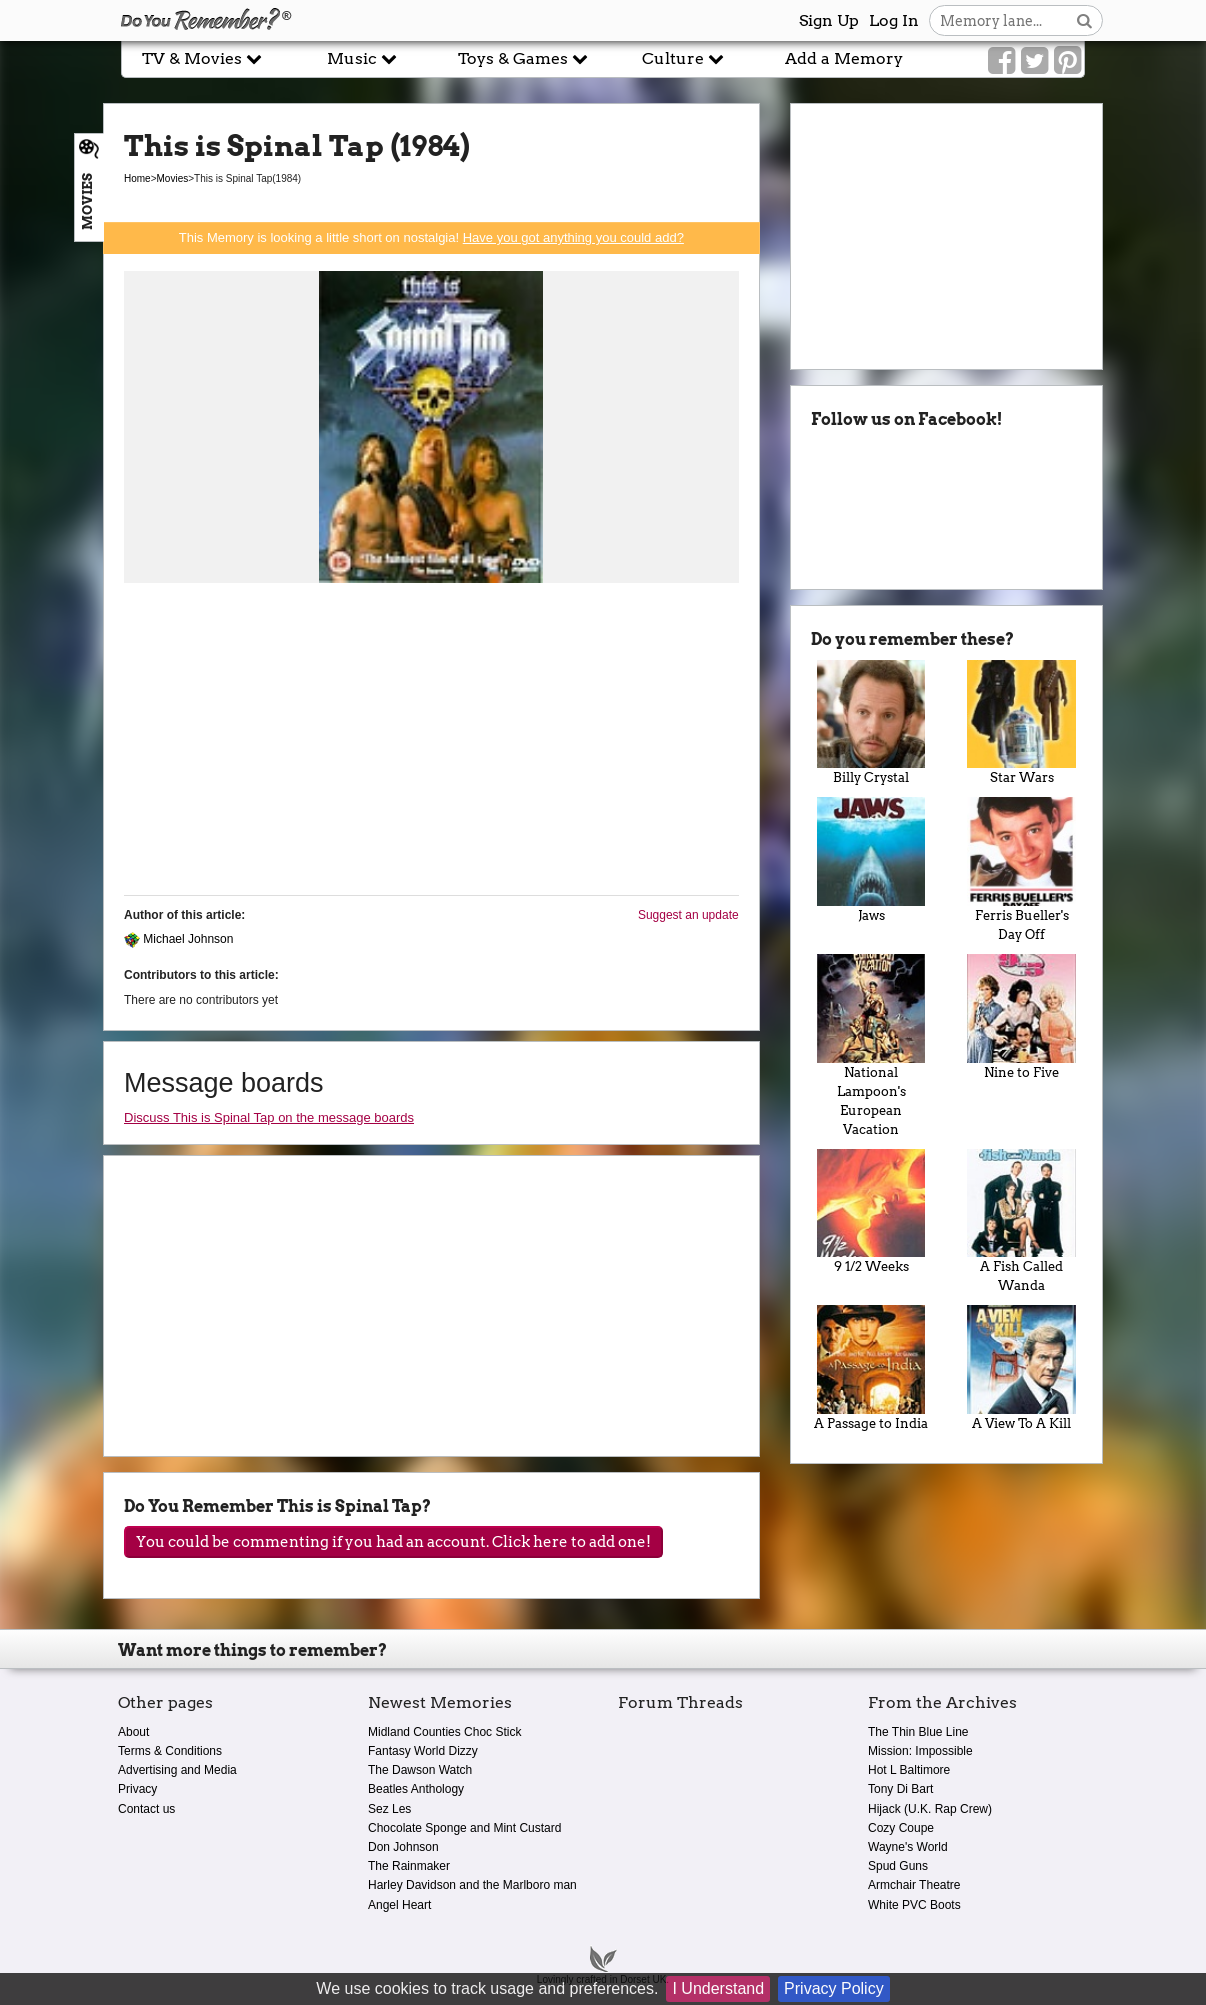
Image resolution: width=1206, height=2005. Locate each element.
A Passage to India (871, 1368)
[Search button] (1084, 20)
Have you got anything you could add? (573, 237)
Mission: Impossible (920, 1751)
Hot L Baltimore (909, 1770)
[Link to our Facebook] (1001, 61)
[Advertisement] (431, 740)
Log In (894, 20)
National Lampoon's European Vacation (871, 1045)
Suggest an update (688, 915)
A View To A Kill (1021, 1368)
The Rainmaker (409, 1866)
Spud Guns (898, 1866)
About (133, 1732)
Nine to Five (1021, 1017)
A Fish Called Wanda (1021, 1221)
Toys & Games (523, 58)
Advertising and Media (177, 1770)
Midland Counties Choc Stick (444, 1732)
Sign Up (829, 20)
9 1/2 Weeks (871, 1212)
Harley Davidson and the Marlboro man (472, 1885)
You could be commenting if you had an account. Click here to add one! (393, 1542)
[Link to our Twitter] (1034, 61)
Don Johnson (403, 1847)
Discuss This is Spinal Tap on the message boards (269, 1117)
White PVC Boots (914, 1905)
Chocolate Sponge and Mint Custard (464, 1828)
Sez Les (389, 1809)
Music (362, 58)
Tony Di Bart (900, 1789)
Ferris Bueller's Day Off (1021, 869)
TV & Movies (202, 58)
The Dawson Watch (420, 1770)
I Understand (718, 1988)
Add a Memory (844, 58)
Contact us (146, 1809)
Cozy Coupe (901, 1828)
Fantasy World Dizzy (423, 1751)
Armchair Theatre (914, 1885)
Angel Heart (399, 1905)
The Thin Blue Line (918, 1732)
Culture (683, 58)
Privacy (137, 1789)
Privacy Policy (834, 1988)
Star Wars (1021, 723)
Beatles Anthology (416, 1789)
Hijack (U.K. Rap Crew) (930, 1809)
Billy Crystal (871, 723)
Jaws (871, 860)
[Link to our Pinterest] (1067, 61)
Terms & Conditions (170, 1751)
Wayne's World (908, 1847)
